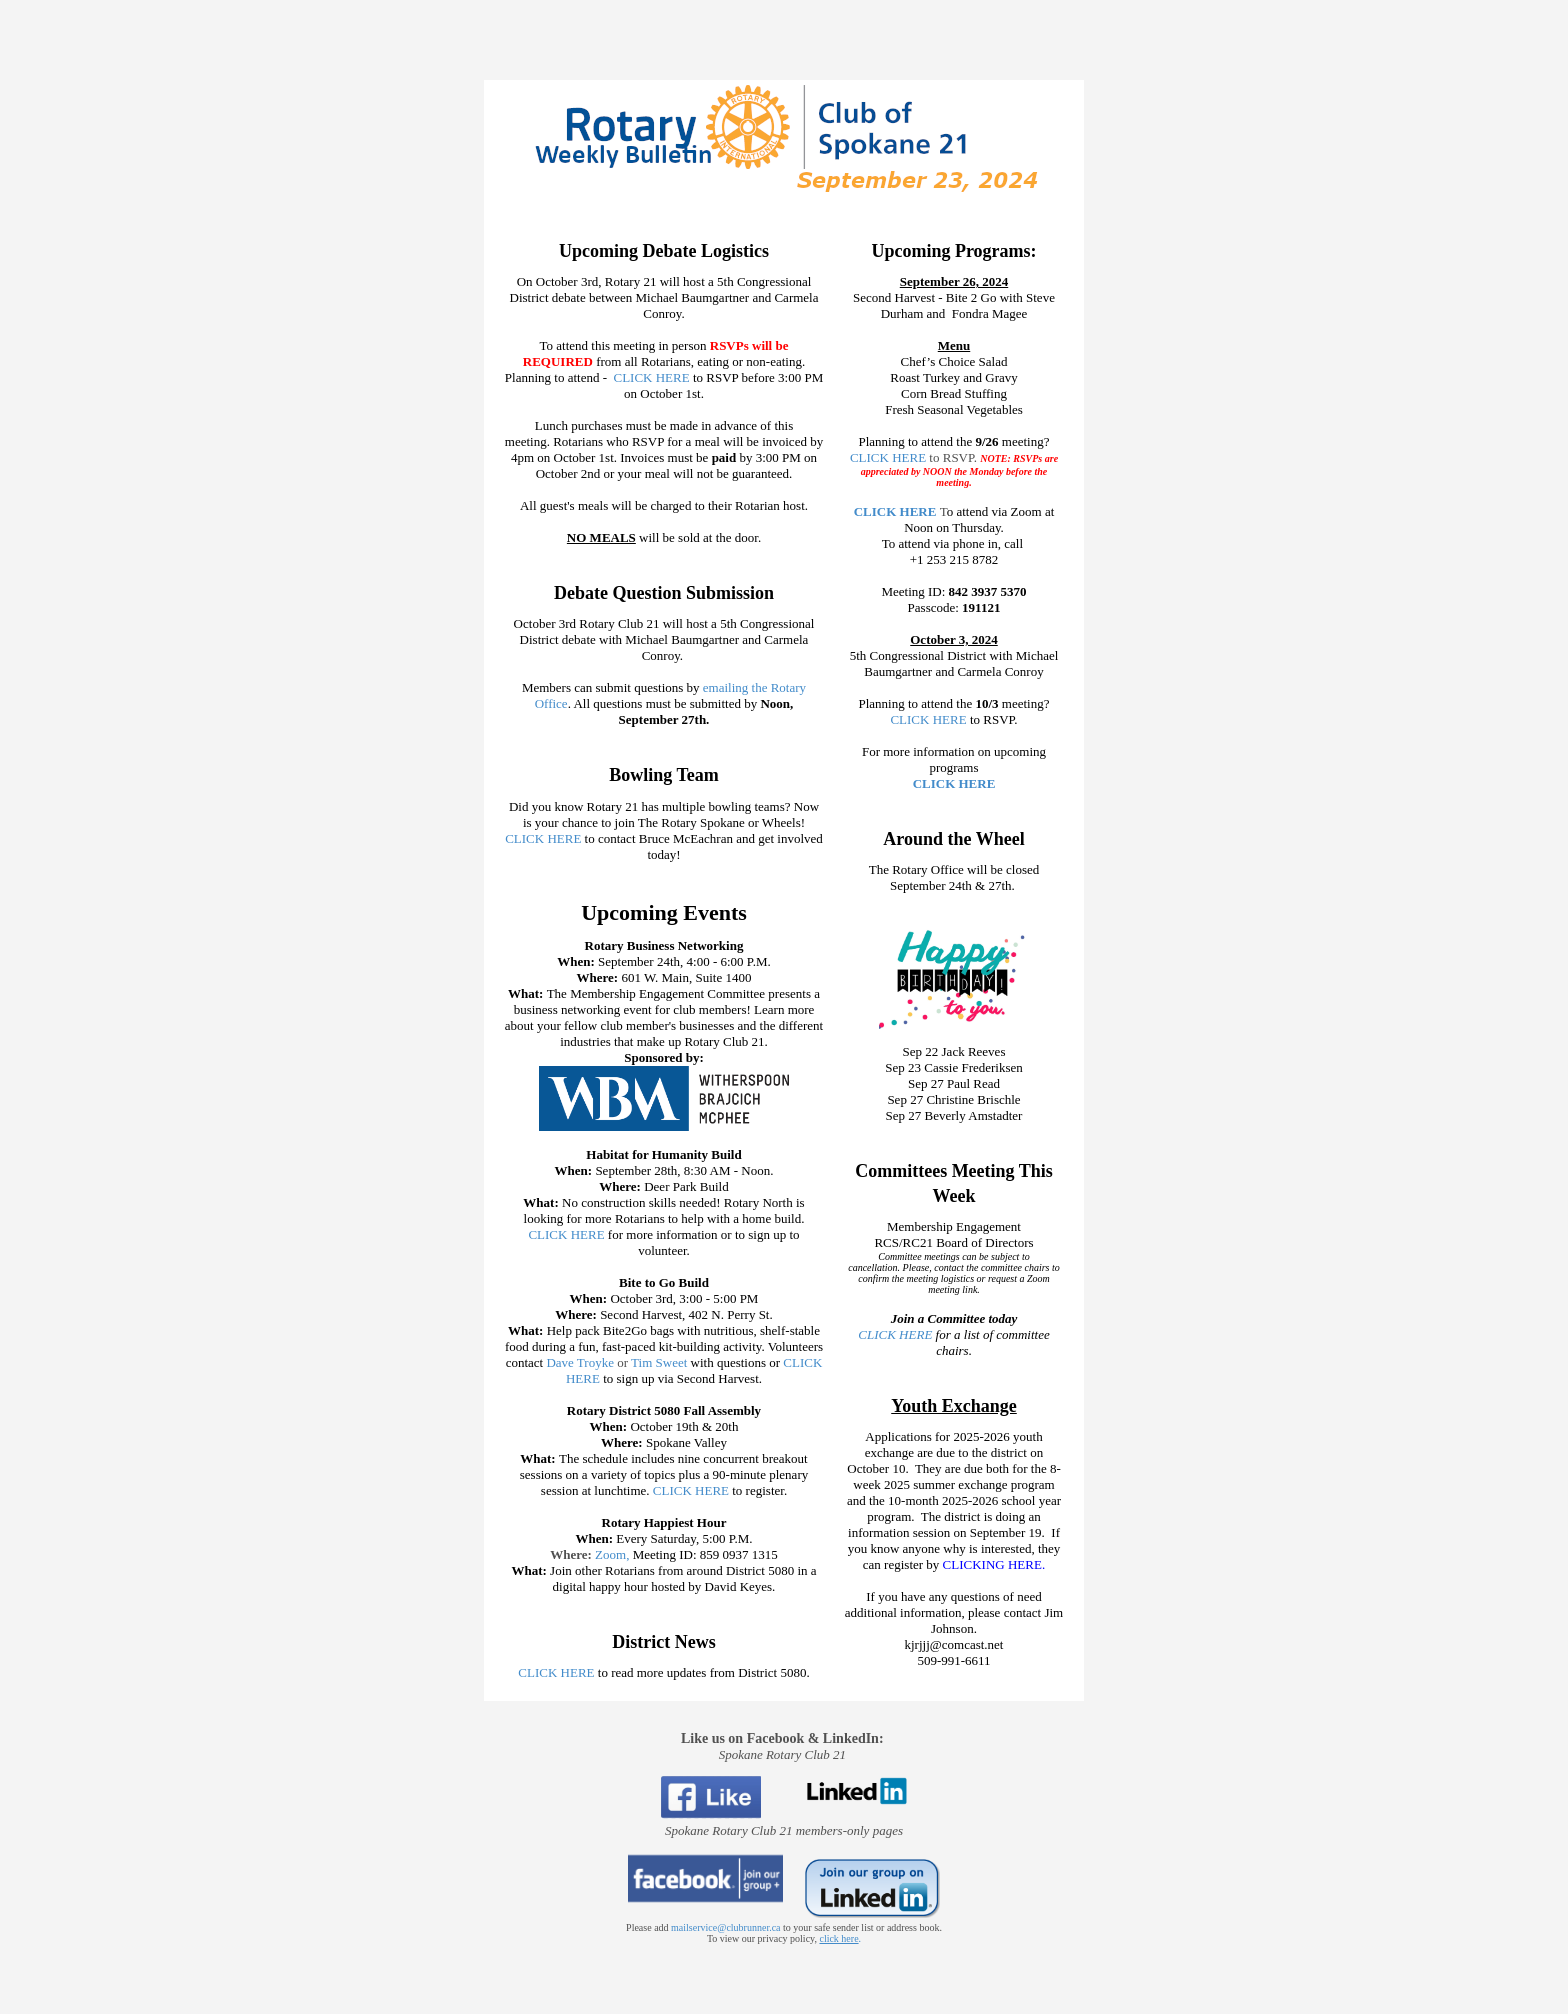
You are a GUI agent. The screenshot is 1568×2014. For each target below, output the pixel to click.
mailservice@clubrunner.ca (725, 1927)
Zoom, (614, 1554)
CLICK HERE (651, 377)
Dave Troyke (578, 1362)
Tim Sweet (659, 1362)
